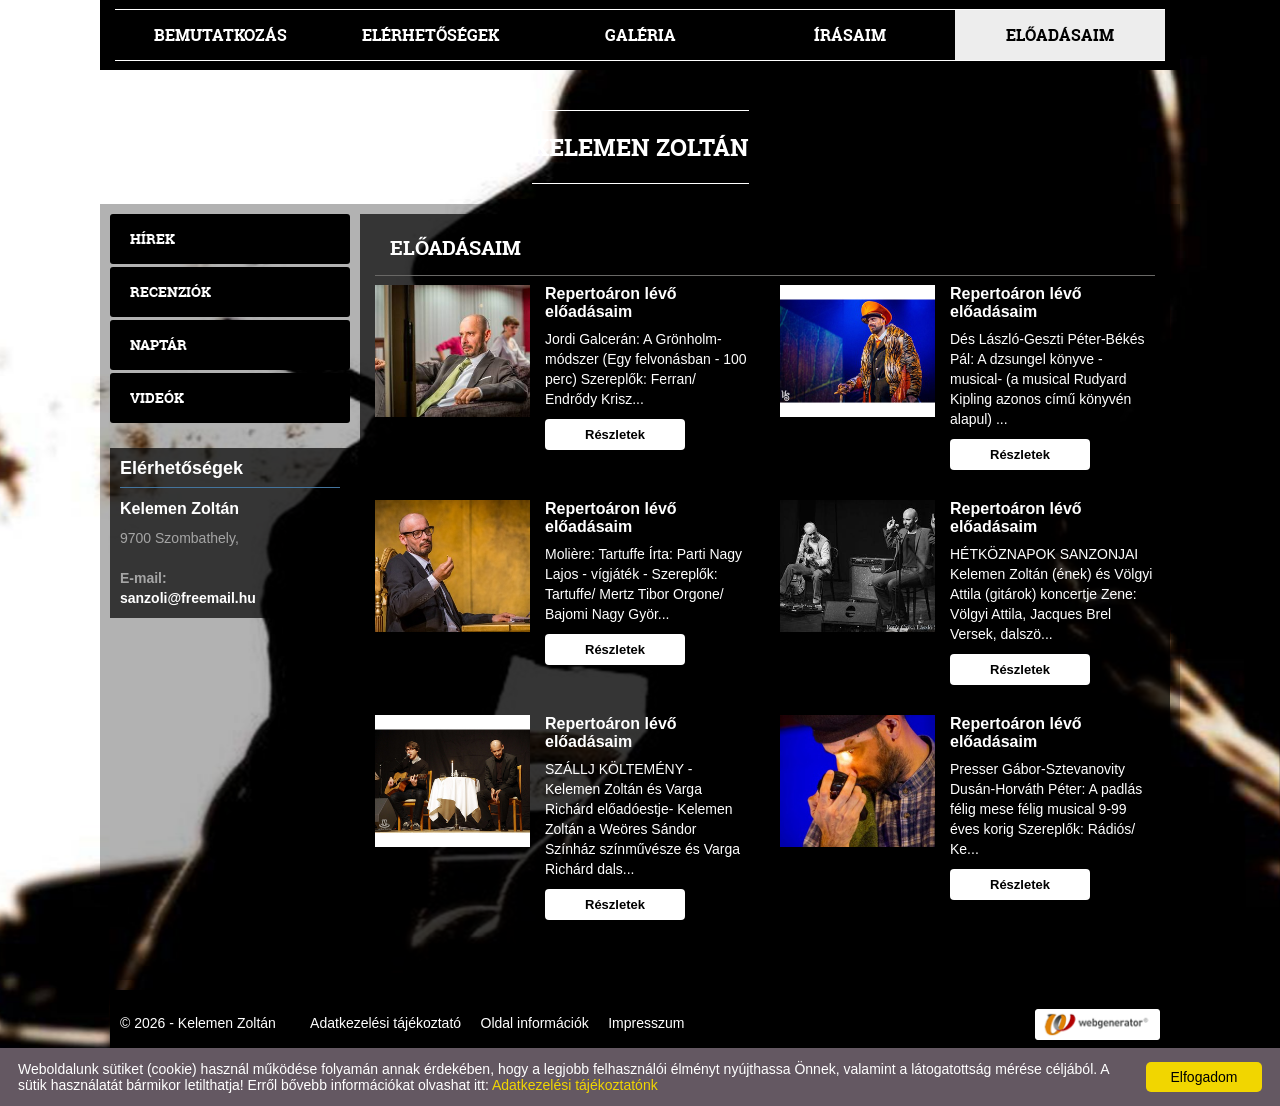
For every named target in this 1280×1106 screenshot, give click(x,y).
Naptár (158, 344)
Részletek (615, 434)
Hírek (152, 238)
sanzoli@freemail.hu (188, 598)
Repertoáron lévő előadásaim (611, 302)
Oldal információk (535, 1023)
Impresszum (646, 1023)
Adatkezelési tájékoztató (385, 1023)
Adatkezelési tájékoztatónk (575, 1085)
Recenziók (170, 291)
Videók (157, 397)
